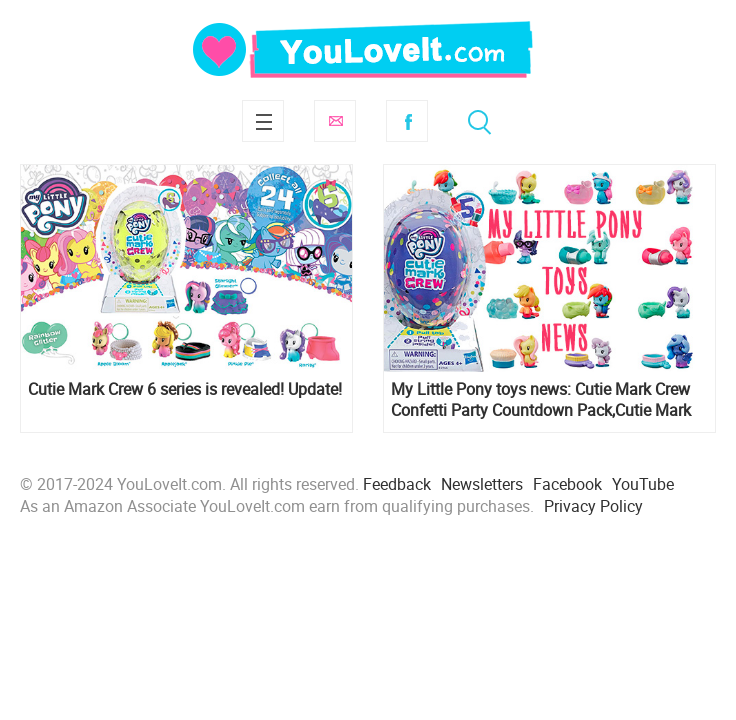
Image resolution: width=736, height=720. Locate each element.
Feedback (397, 484)
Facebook (407, 121)
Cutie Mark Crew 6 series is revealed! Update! (185, 389)
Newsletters (482, 484)
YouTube (643, 484)
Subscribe (335, 121)
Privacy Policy (593, 506)
